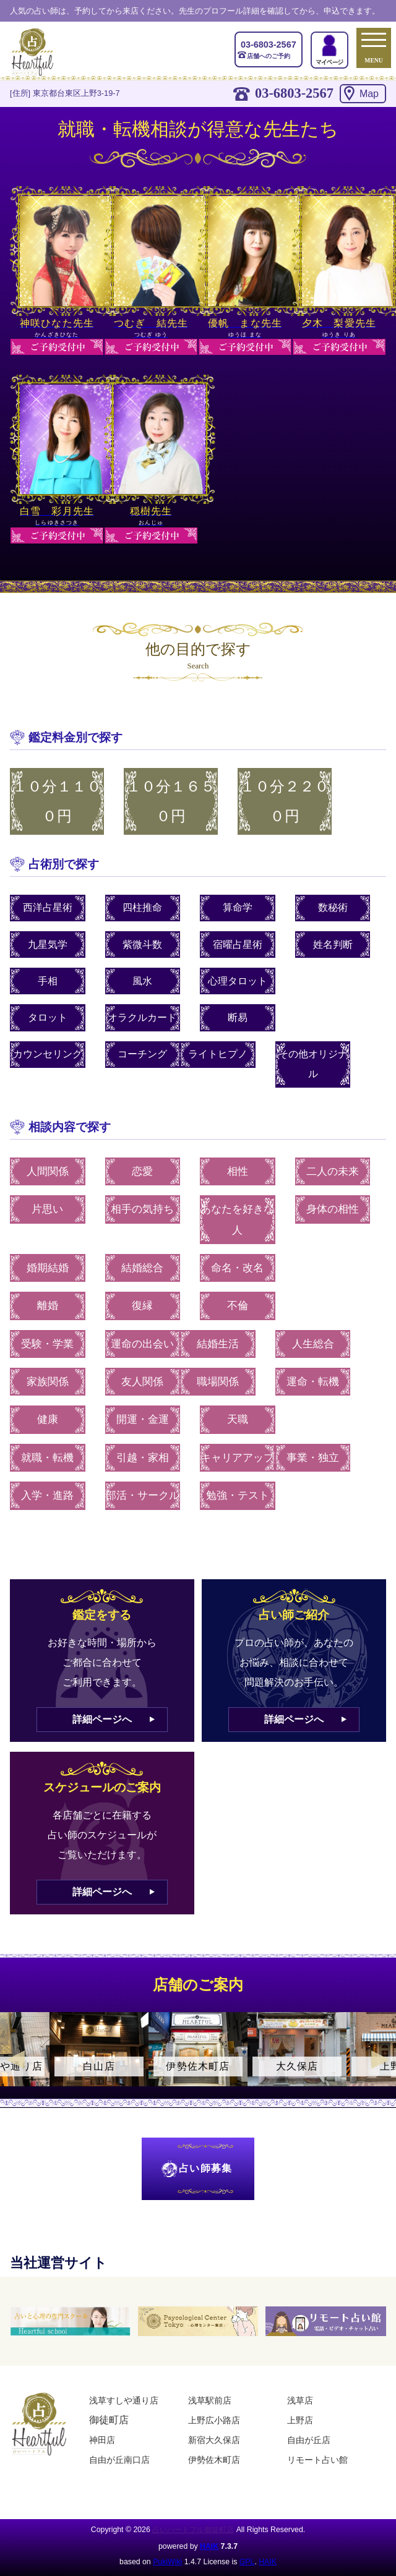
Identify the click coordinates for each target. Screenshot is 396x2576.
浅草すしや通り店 (123, 2400)
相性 (237, 1171)
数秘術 (333, 907)
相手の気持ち (142, 1209)
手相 (48, 981)
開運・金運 (142, 1419)
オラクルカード (142, 1017)
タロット (47, 1017)
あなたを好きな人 (237, 1219)
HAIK (209, 2546)
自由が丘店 (308, 2440)
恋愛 (142, 1171)
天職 (237, 1419)
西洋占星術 (47, 907)
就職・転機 (47, 1458)
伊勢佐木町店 (214, 2460)
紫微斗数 (142, 944)
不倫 (237, 1305)
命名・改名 (237, 1268)
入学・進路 (47, 1495)
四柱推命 (142, 907)
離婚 (47, 1305)
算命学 (237, 907)
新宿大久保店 (214, 2440)
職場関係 (218, 1382)
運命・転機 (312, 1382)
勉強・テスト (237, 1495)
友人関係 (142, 1382)
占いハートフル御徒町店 (193, 2529)
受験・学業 (47, 1344)
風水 (142, 981)
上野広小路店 (214, 2420)
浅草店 (300, 2400)
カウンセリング (47, 1054)
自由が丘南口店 (119, 2460)
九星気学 (47, 944)
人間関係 (48, 1171)
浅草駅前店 (209, 2400)
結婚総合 (142, 1268)
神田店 (102, 2440)
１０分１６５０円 (170, 801)
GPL (247, 2561)
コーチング (142, 1054)
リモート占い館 (317, 2460)
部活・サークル (142, 1495)
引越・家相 (142, 1458)
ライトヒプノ (218, 1054)
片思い (47, 1209)
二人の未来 (332, 1171)
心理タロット (237, 981)
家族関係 (48, 1382)
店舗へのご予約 (268, 48)
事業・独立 (312, 1458)
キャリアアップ (237, 1458)
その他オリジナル (313, 1064)
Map (369, 93)
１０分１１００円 (56, 801)
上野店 (300, 2420)
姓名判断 (333, 944)
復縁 (142, 1305)
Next (380, 2059)
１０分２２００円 (284, 801)
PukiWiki (167, 2561)
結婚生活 (218, 1344)
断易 (238, 1017)
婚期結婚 (48, 1268)
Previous (15, 2059)
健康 (47, 1419)
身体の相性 (332, 1209)
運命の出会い (142, 1344)
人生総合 (313, 1344)
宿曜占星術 (237, 944)
